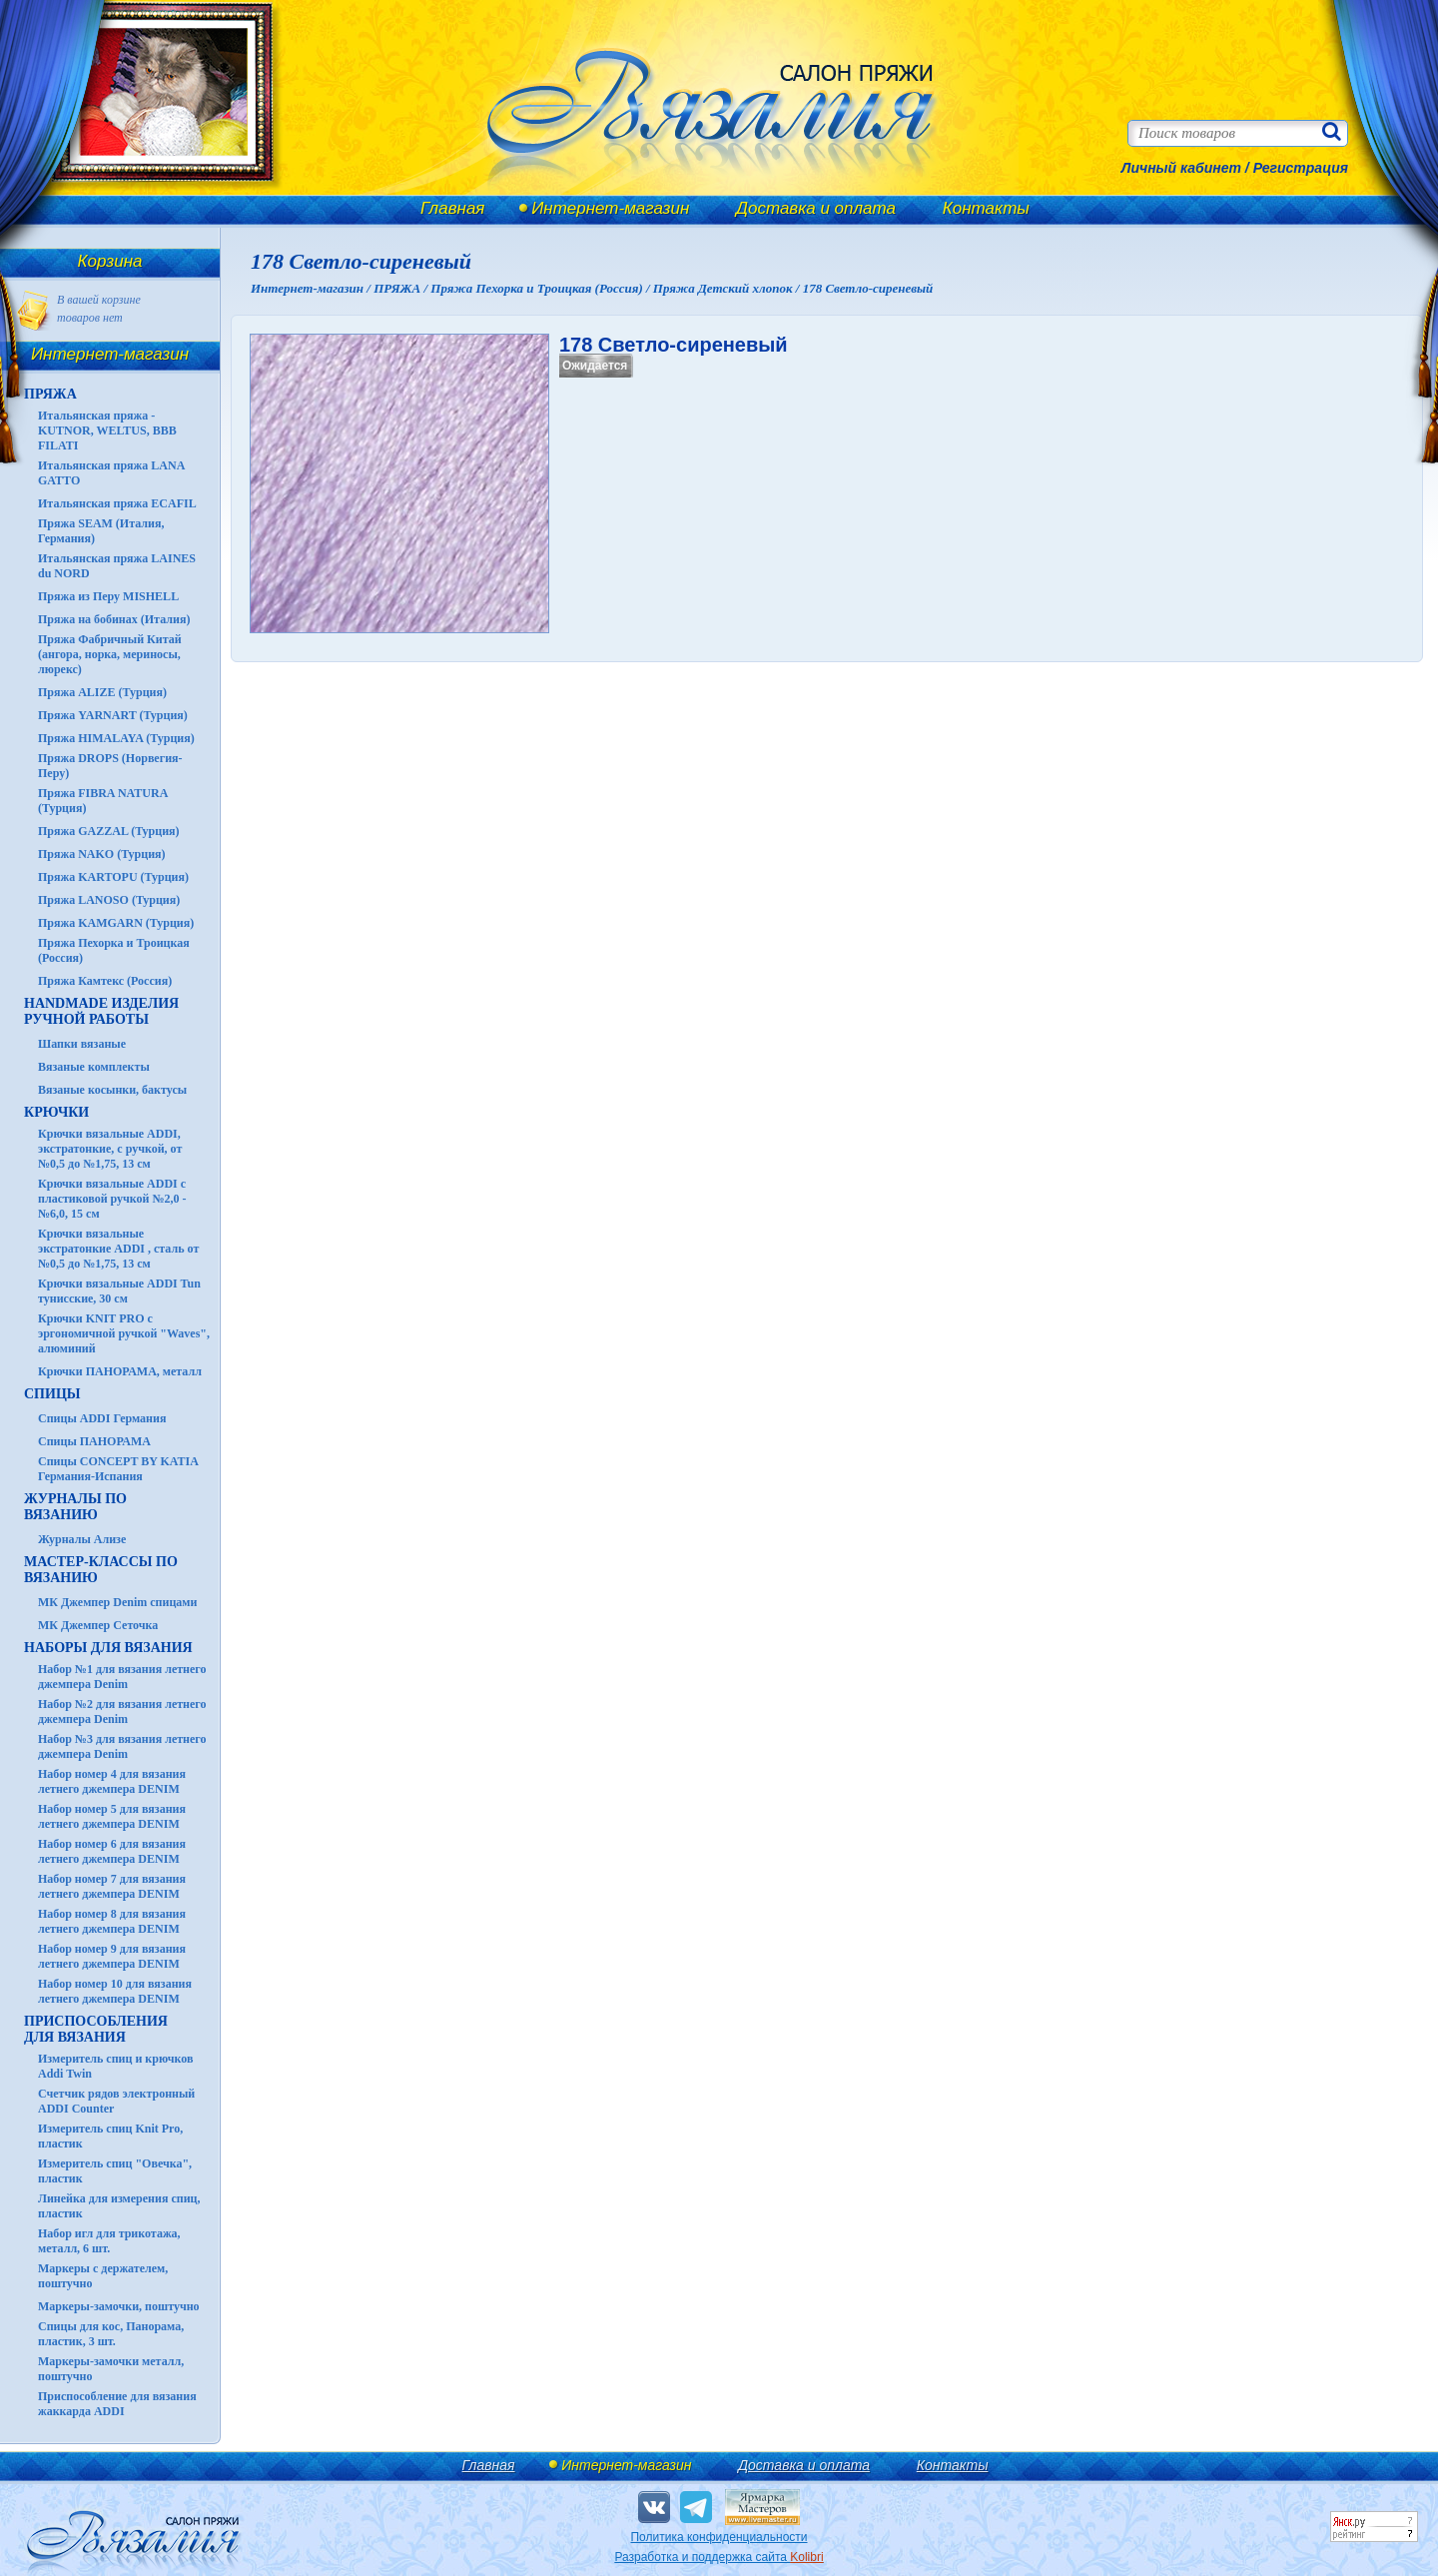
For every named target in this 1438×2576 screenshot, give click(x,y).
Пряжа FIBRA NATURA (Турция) (103, 800)
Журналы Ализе (82, 1539)
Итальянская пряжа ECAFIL (117, 503)
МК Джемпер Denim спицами (117, 1602)
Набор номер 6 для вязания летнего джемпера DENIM (112, 1851)
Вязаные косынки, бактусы (112, 1090)
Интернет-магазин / (312, 288)
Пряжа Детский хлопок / (728, 288)
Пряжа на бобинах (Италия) (114, 619)
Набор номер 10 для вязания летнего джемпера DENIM (115, 1991)
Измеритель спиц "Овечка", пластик (115, 2170)
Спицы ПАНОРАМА (94, 1441)
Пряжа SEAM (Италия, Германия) (101, 530)
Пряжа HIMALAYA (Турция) (116, 738)
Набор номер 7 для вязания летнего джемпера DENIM (112, 1886)
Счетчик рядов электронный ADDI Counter (116, 2101)
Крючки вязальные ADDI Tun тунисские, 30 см (119, 1291)
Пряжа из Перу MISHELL (108, 596)
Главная (452, 208)
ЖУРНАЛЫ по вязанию (75, 1506)
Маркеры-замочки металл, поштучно (111, 2368)
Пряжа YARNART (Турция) (113, 715)
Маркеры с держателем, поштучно (103, 2275)
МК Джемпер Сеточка (98, 1625)
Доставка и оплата (816, 208)
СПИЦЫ (52, 1393)
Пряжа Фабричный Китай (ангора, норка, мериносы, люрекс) (110, 654)
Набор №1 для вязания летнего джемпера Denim (122, 1676)
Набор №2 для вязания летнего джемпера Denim (122, 1711)
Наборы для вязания (108, 1647)
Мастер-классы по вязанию (101, 1569)
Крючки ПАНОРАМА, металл (120, 1371)
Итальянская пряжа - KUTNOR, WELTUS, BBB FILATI (107, 430)
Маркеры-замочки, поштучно (119, 2306)
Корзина (110, 261)
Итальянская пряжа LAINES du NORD (117, 565)
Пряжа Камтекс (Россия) (105, 981)
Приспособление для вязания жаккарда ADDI (117, 2403)
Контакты (986, 208)
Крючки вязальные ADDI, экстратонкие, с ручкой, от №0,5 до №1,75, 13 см (110, 1149)
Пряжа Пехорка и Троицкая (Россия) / (541, 288)
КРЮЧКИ (56, 1112)
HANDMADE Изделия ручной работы (101, 1011)
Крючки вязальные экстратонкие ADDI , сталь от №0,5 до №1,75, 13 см (118, 1249)
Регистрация (1300, 168)
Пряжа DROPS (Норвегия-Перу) (110, 765)
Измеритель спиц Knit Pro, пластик (110, 2136)
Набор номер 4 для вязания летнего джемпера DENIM (112, 1781)
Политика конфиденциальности (718, 2537)
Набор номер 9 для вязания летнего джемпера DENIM (112, 1956)
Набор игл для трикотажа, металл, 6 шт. (109, 2240)
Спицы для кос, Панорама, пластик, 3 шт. (111, 2333)
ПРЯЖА (50, 394)
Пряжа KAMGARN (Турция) (116, 923)
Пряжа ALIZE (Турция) (102, 692)
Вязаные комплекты (94, 1067)
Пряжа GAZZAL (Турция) (109, 831)
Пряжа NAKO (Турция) (102, 854)
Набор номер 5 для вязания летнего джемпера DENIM (112, 1816)
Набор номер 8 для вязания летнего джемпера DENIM (112, 1921)
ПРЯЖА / (401, 288)
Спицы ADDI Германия (102, 1418)
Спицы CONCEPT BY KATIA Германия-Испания (118, 1468)
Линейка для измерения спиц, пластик (119, 2205)
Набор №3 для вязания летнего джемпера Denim (122, 1746)
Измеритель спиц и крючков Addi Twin (115, 2066)
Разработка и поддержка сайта (718, 2557)
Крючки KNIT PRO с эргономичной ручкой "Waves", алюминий (124, 1333)
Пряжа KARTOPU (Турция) (113, 877)
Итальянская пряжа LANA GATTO (111, 472)
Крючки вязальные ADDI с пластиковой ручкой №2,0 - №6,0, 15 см (112, 1199)
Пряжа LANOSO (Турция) (109, 900)
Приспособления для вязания (96, 2029)
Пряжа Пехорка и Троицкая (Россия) (114, 950)
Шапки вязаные (82, 1044)
